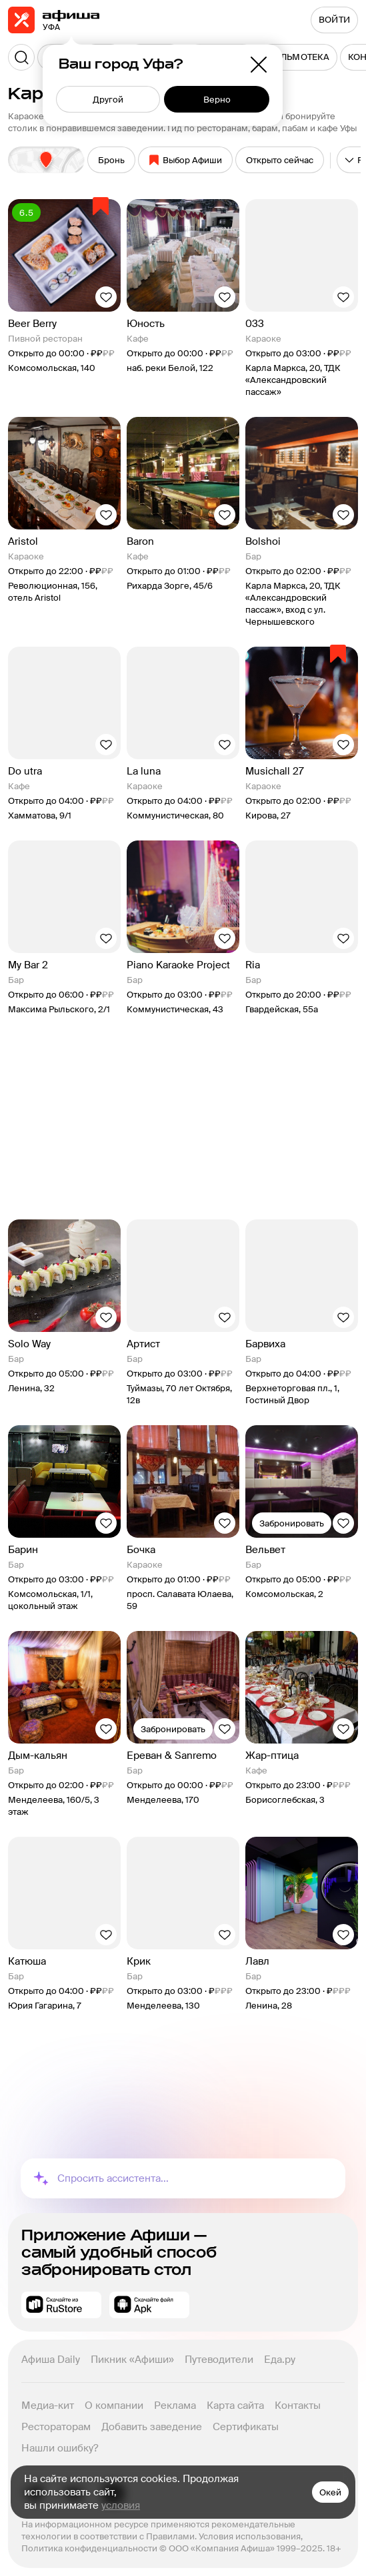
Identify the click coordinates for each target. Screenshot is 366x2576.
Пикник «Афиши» (132, 2359)
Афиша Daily (50, 2359)
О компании (114, 2405)
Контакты (298, 2405)
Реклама (175, 2405)
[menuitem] (298, 57)
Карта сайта (235, 2405)
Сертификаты (246, 2426)
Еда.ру (279, 2359)
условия (120, 2505)
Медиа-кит (47, 2405)
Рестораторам (56, 2426)
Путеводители (219, 2359)
